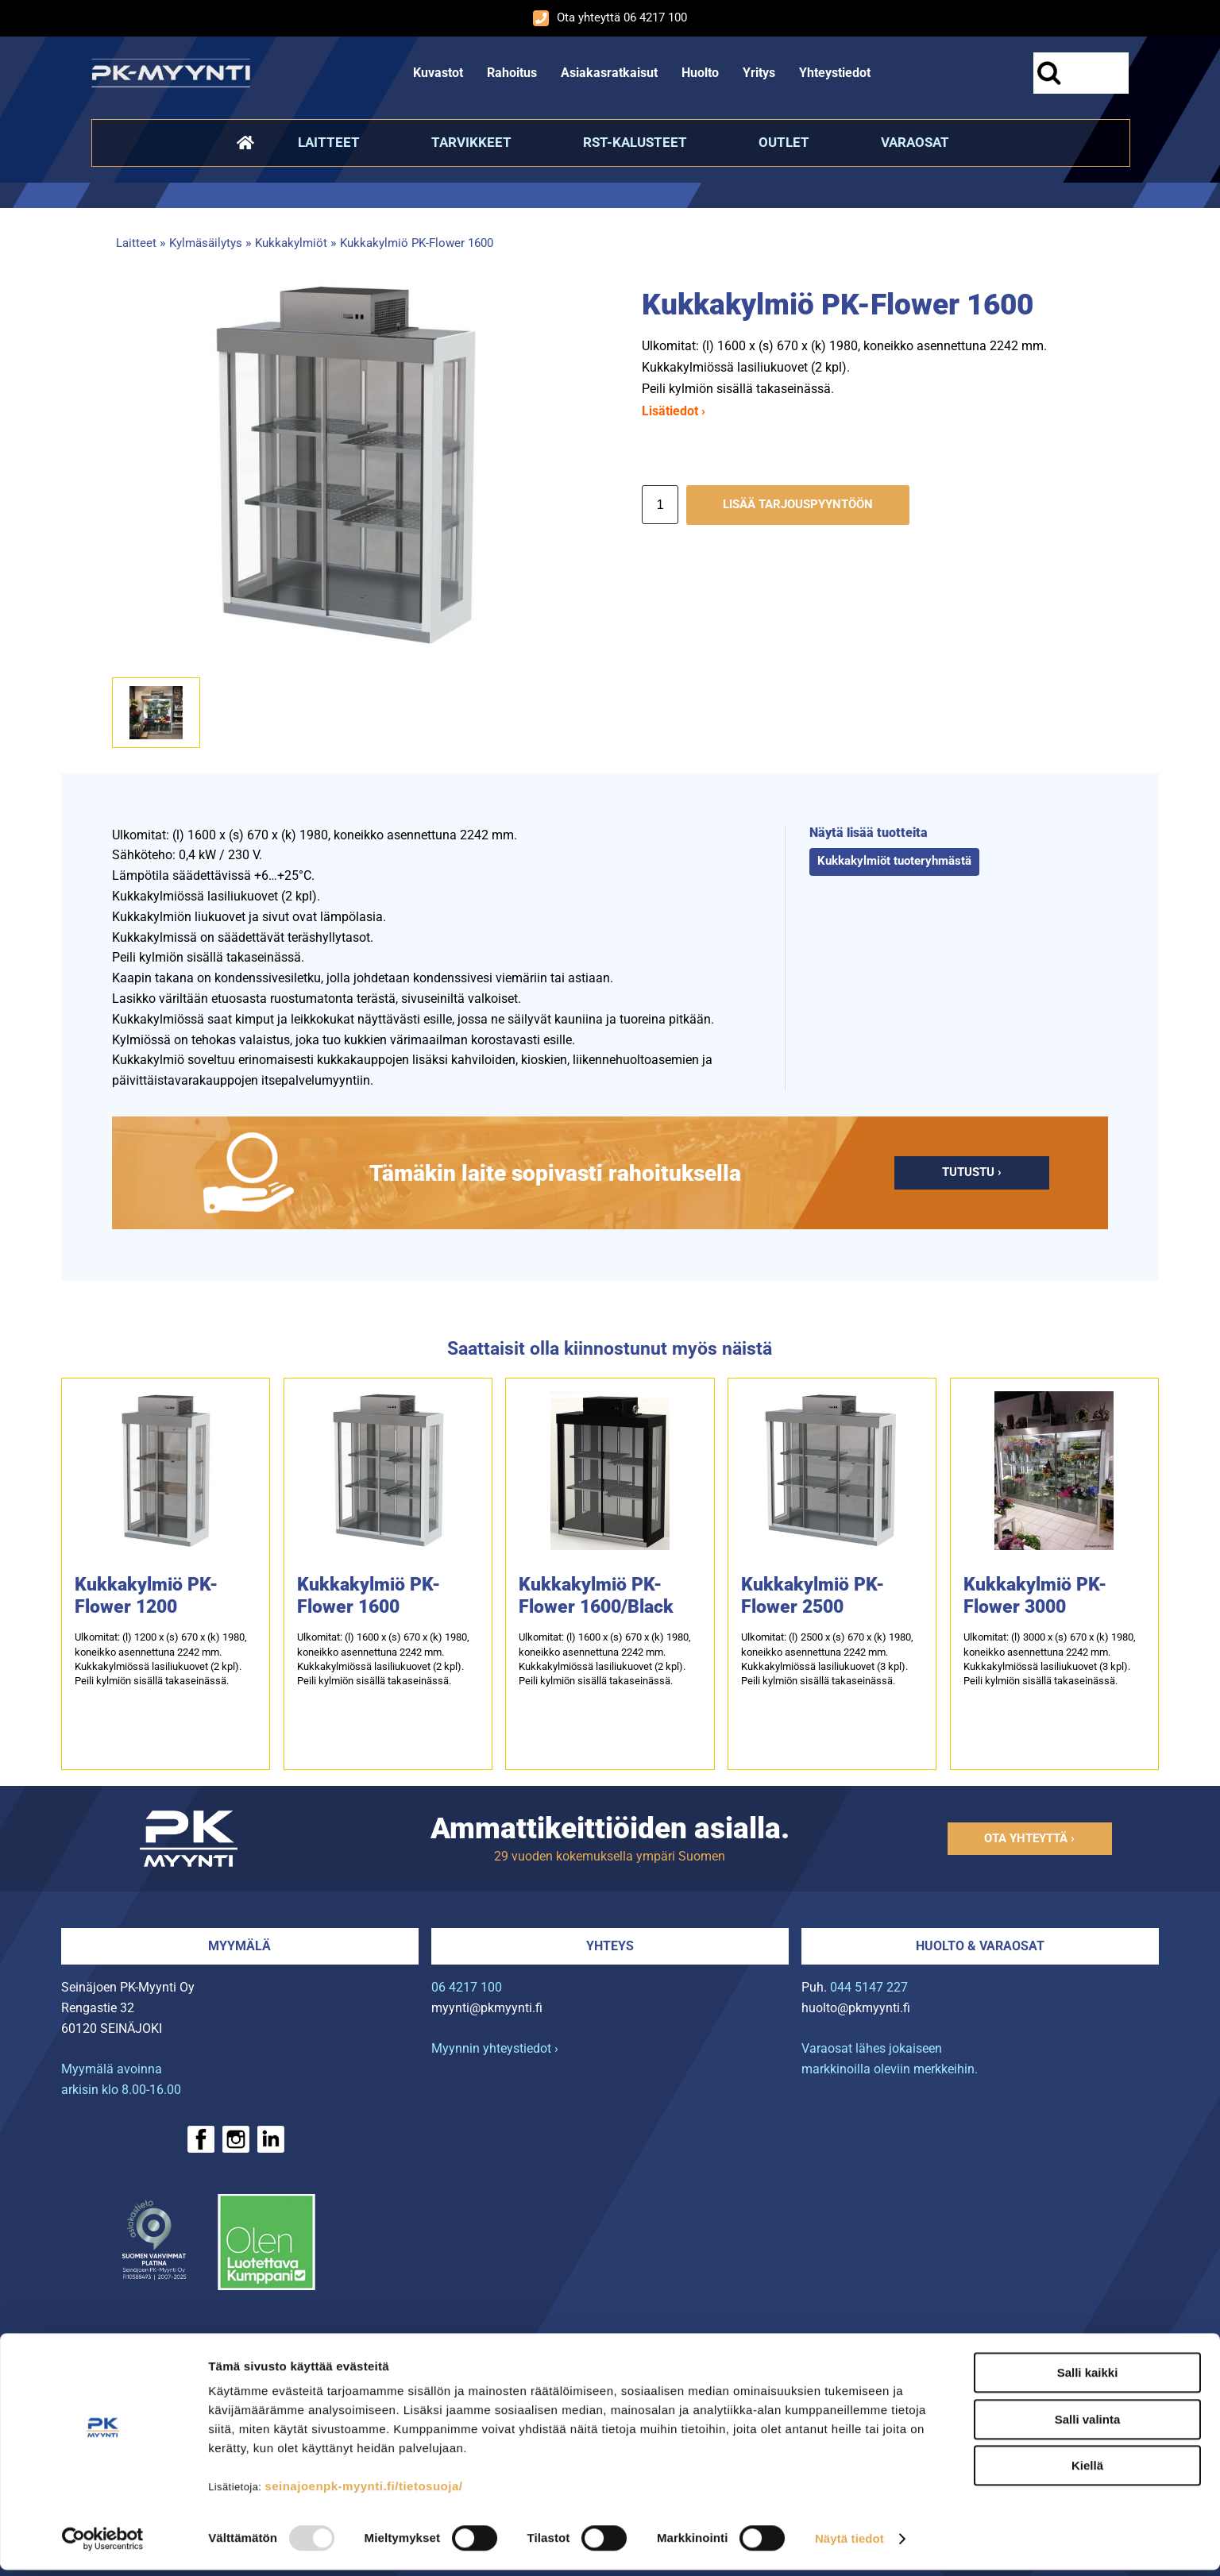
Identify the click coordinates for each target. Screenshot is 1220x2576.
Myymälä (239, 1945)
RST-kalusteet (635, 142)
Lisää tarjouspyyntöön (798, 504)
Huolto (700, 72)
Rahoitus (512, 72)
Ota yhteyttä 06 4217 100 (610, 18)
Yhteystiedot (835, 72)
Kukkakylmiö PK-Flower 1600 (416, 243)
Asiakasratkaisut (609, 72)
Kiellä (1087, 2471)
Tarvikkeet (471, 142)
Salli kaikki (1087, 2378)
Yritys (759, 72)
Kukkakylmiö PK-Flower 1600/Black (596, 1596)
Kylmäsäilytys (205, 243)
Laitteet (329, 142)
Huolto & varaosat (980, 1945)
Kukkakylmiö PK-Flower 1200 (146, 1596)
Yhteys (610, 1945)
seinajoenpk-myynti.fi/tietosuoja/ (363, 2492)
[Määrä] (660, 504)
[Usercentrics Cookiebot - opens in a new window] (102, 2545)
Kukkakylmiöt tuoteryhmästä (894, 861)
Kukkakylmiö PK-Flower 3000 (1034, 1596)
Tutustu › (972, 1172)
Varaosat (915, 142)
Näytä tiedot (849, 2544)
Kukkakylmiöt (291, 243)
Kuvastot (438, 72)
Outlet (784, 142)
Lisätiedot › (673, 410)
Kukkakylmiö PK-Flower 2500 (812, 1596)
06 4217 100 (466, 1987)
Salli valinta (1088, 2425)
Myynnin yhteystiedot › (494, 2048)
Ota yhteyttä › (1029, 1838)
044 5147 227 (869, 1987)
